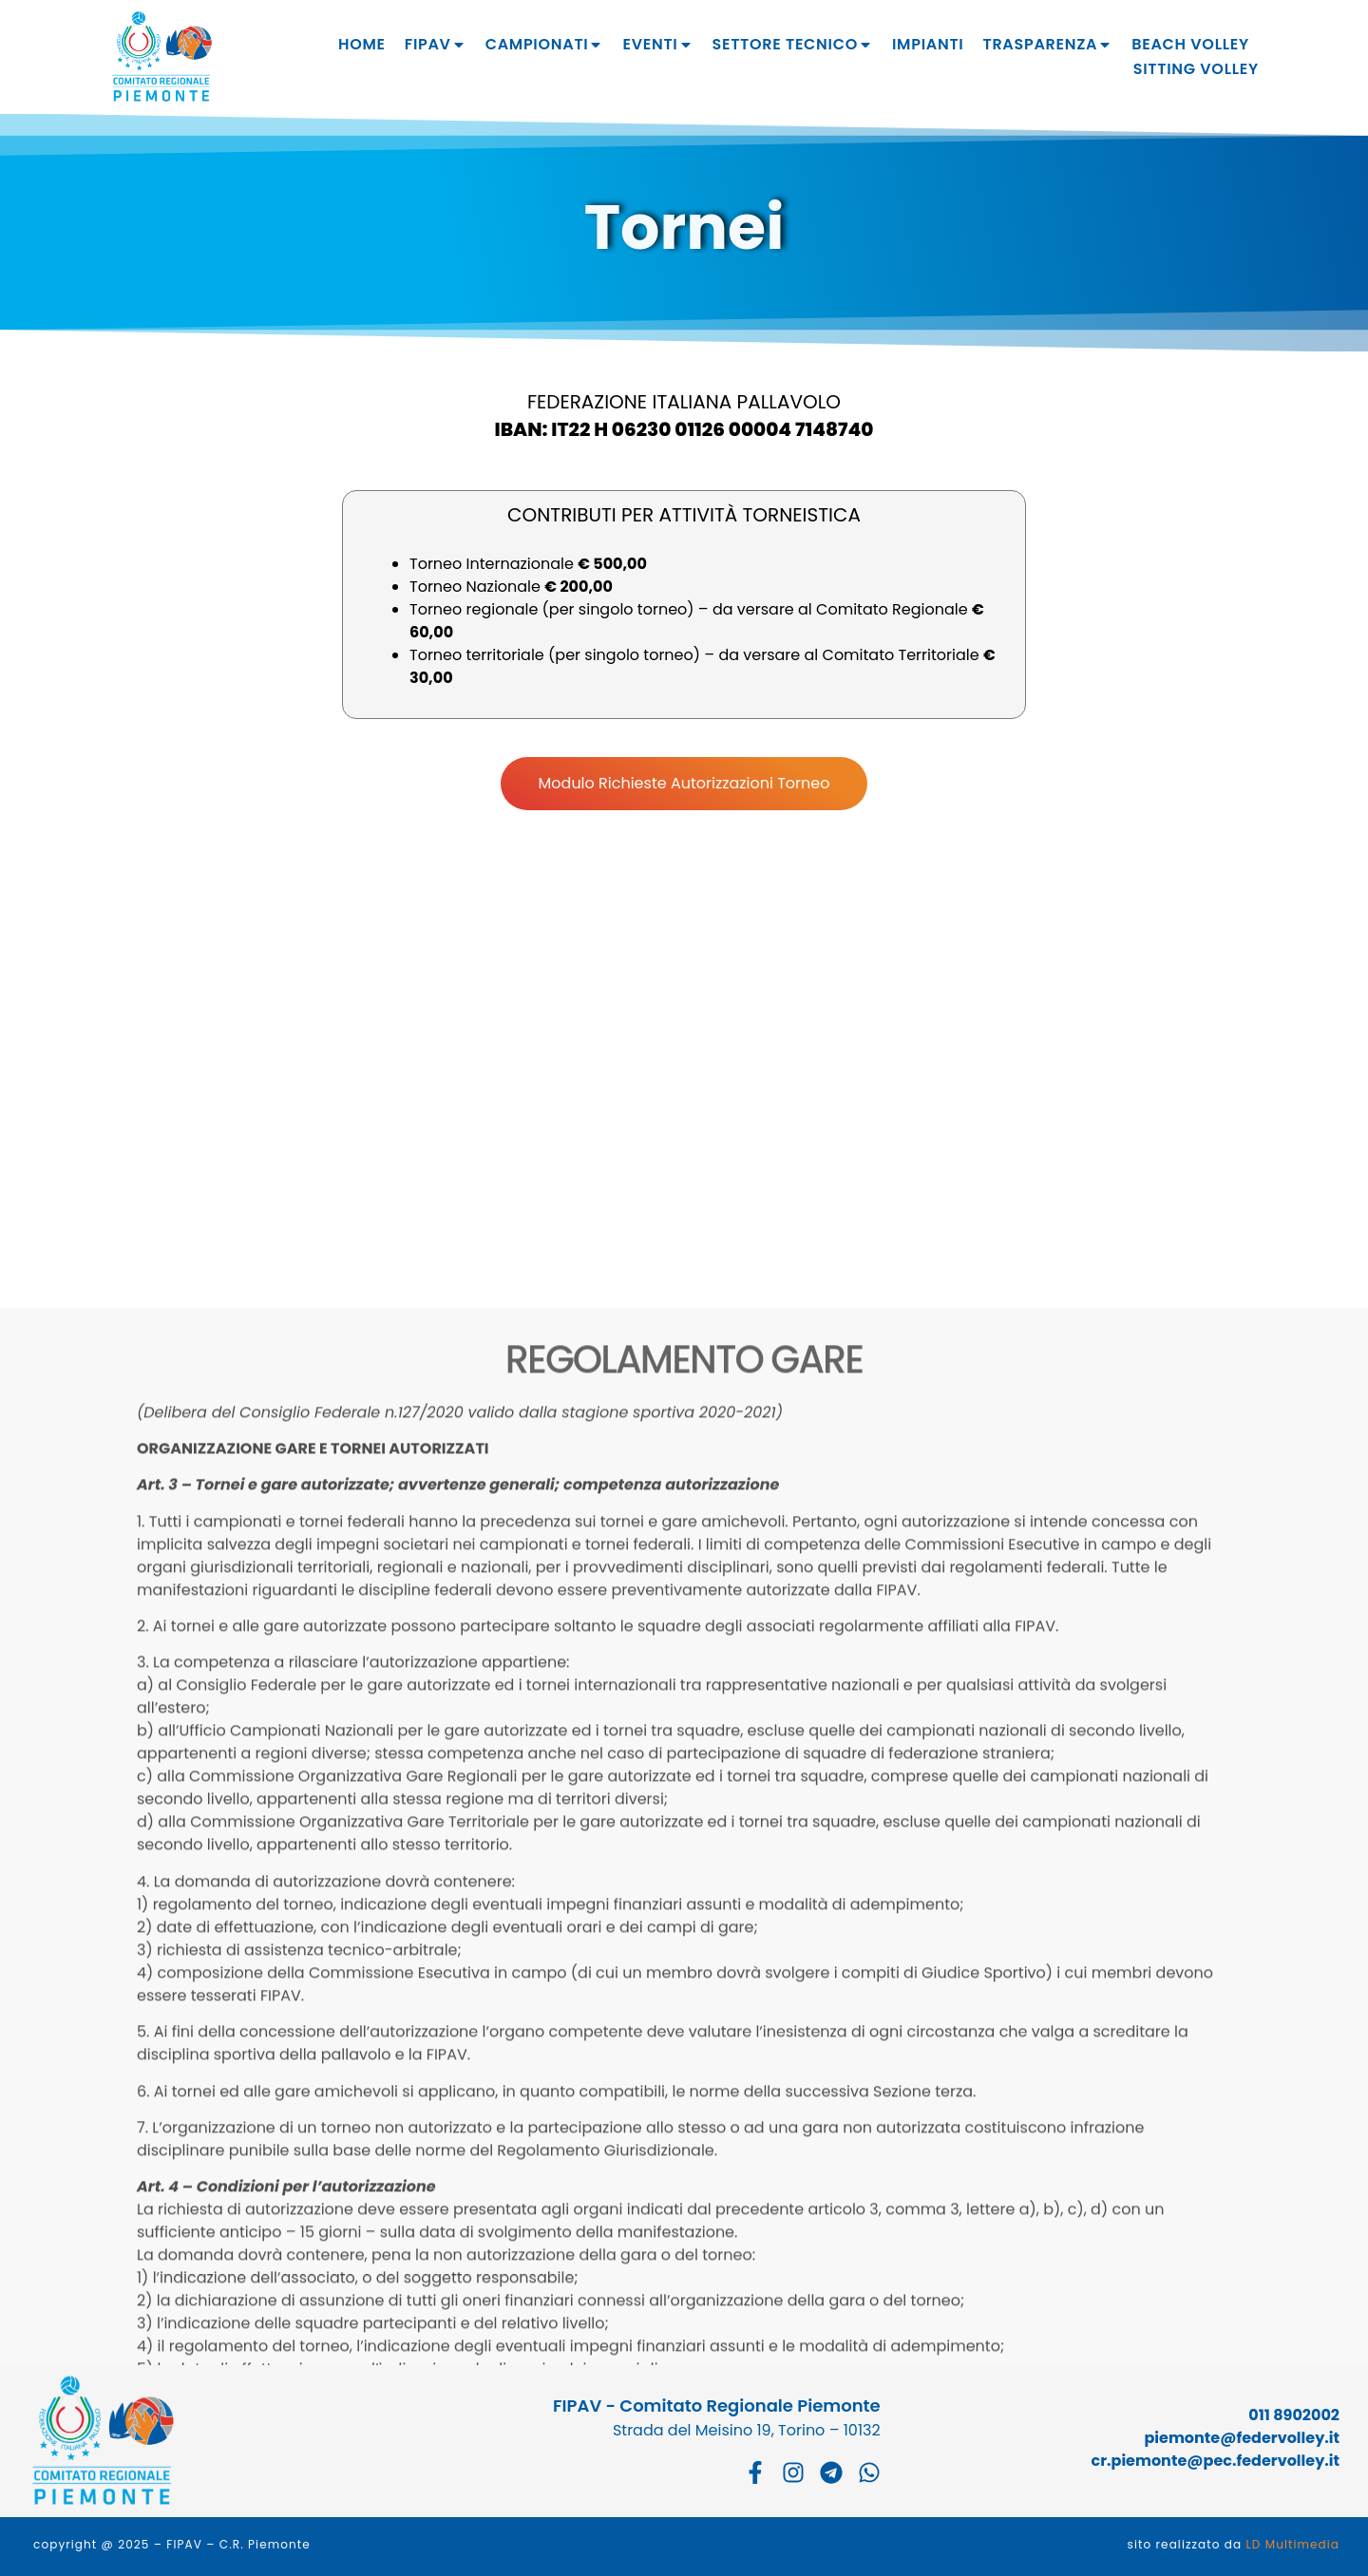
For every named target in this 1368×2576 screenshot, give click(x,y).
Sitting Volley (1196, 69)
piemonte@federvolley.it (1242, 2438)
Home (362, 44)
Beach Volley (1190, 44)
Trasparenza (1047, 44)
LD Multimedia (1293, 2544)
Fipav (435, 44)
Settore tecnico (792, 44)
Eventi (657, 44)
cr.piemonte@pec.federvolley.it (1216, 2461)
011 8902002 (1294, 2415)
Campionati (544, 44)
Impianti (928, 44)
